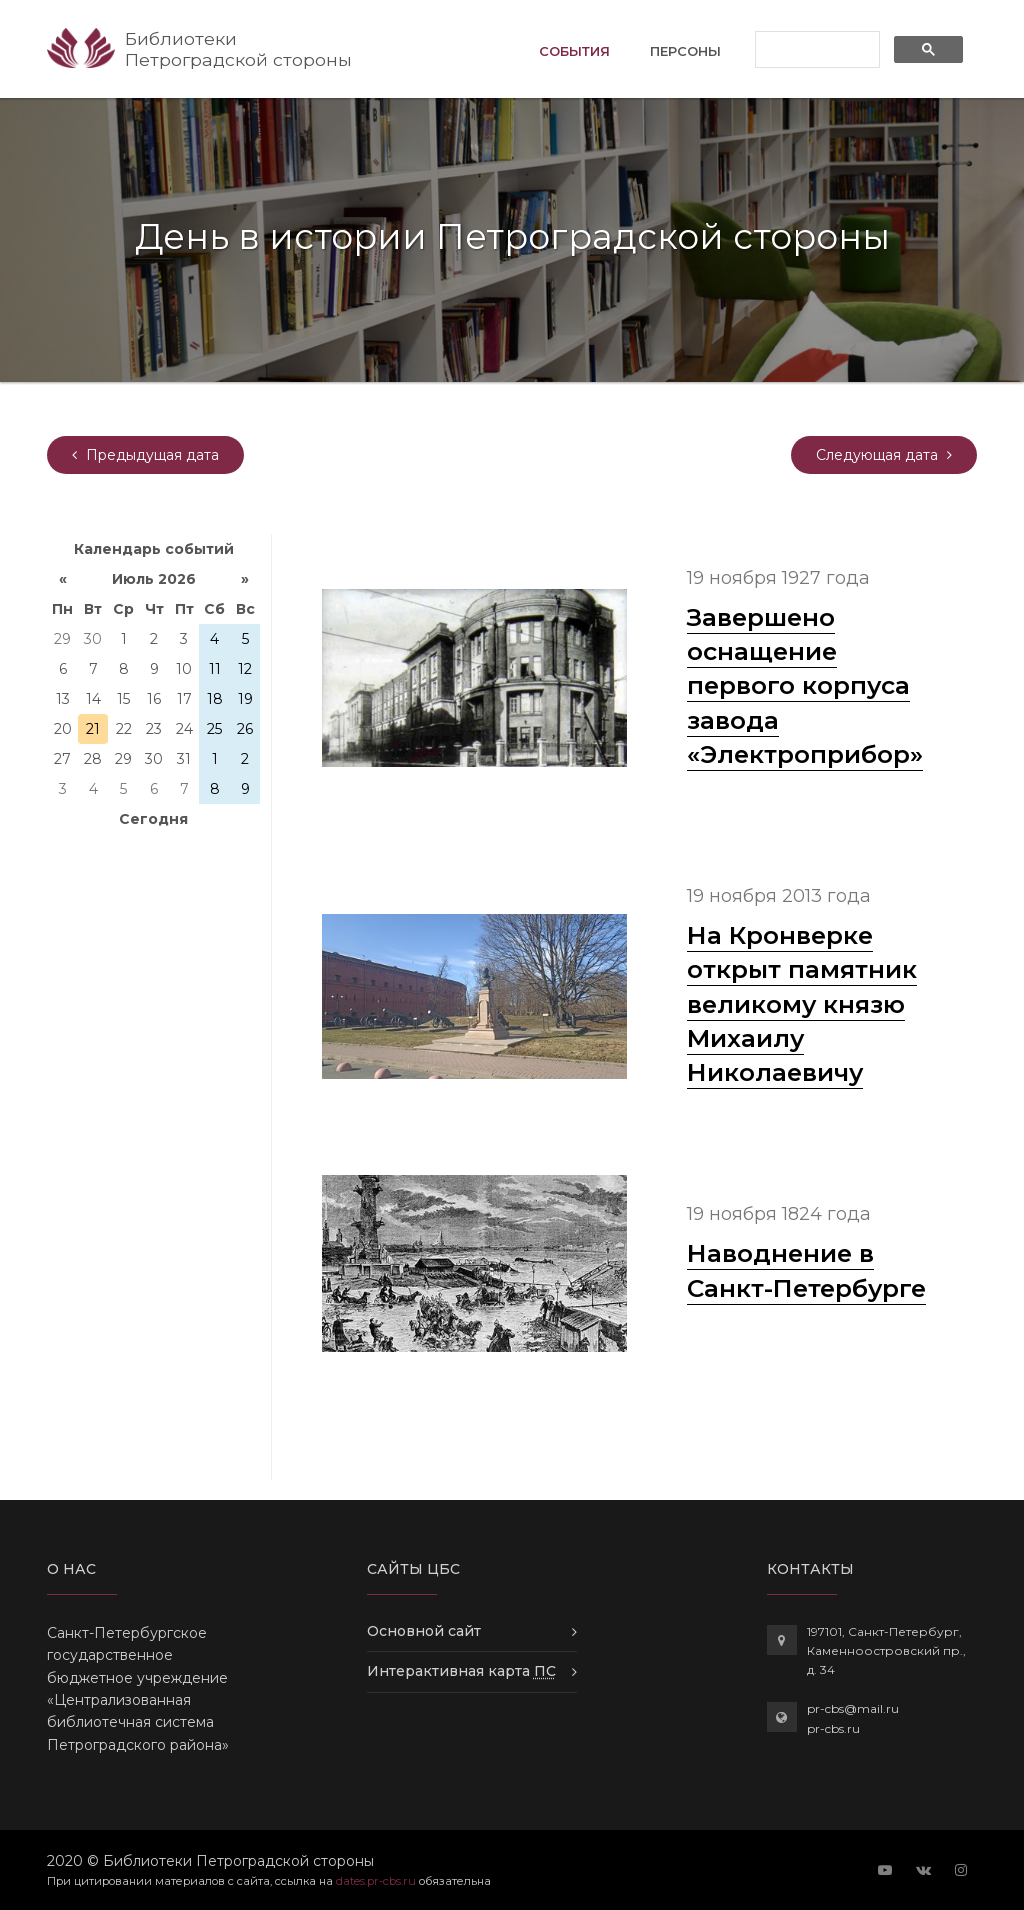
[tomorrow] (884, 455)
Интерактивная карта (461, 1671)
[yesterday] (145, 455)
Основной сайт (424, 1631)
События (574, 49)
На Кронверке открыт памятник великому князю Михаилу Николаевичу (802, 1003)
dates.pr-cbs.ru (376, 1881)
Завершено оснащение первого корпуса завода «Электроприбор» (805, 685)
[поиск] (815, 50)
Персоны (685, 51)
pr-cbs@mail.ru (853, 1708)
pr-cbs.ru (833, 1728)
